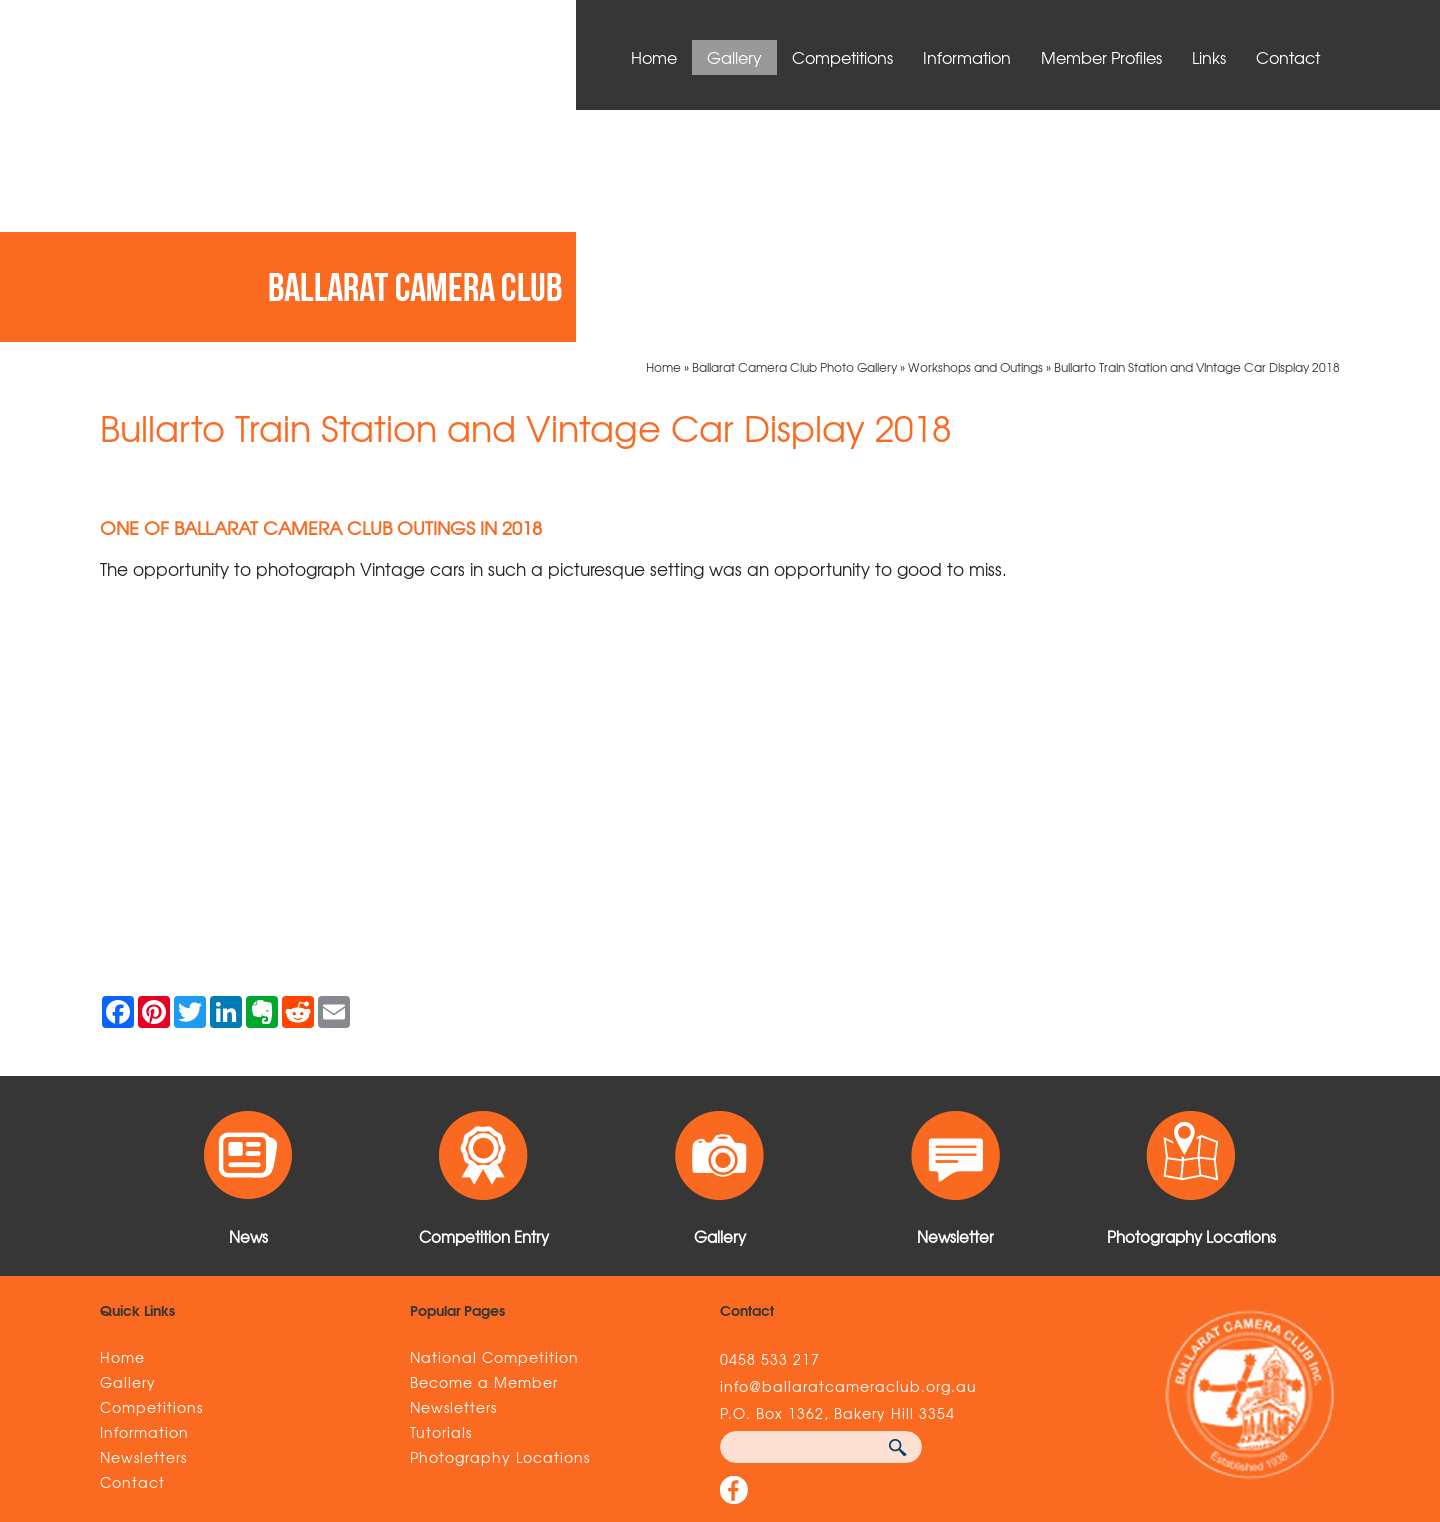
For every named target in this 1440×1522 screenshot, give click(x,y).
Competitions (842, 57)
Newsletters (143, 1225)
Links (1209, 57)
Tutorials (441, 1200)
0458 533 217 (770, 1127)
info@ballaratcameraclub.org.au (848, 1154)
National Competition (494, 1125)
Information (967, 57)
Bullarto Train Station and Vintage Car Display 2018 (1197, 135)
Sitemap (377, 1395)
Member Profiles (1101, 57)
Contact (1288, 57)
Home (654, 57)
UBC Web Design (1012, 1395)
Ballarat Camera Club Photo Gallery (794, 135)
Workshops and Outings (975, 135)
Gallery (734, 57)
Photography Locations (500, 1225)
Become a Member (484, 1150)
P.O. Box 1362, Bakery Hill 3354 (837, 1181)
